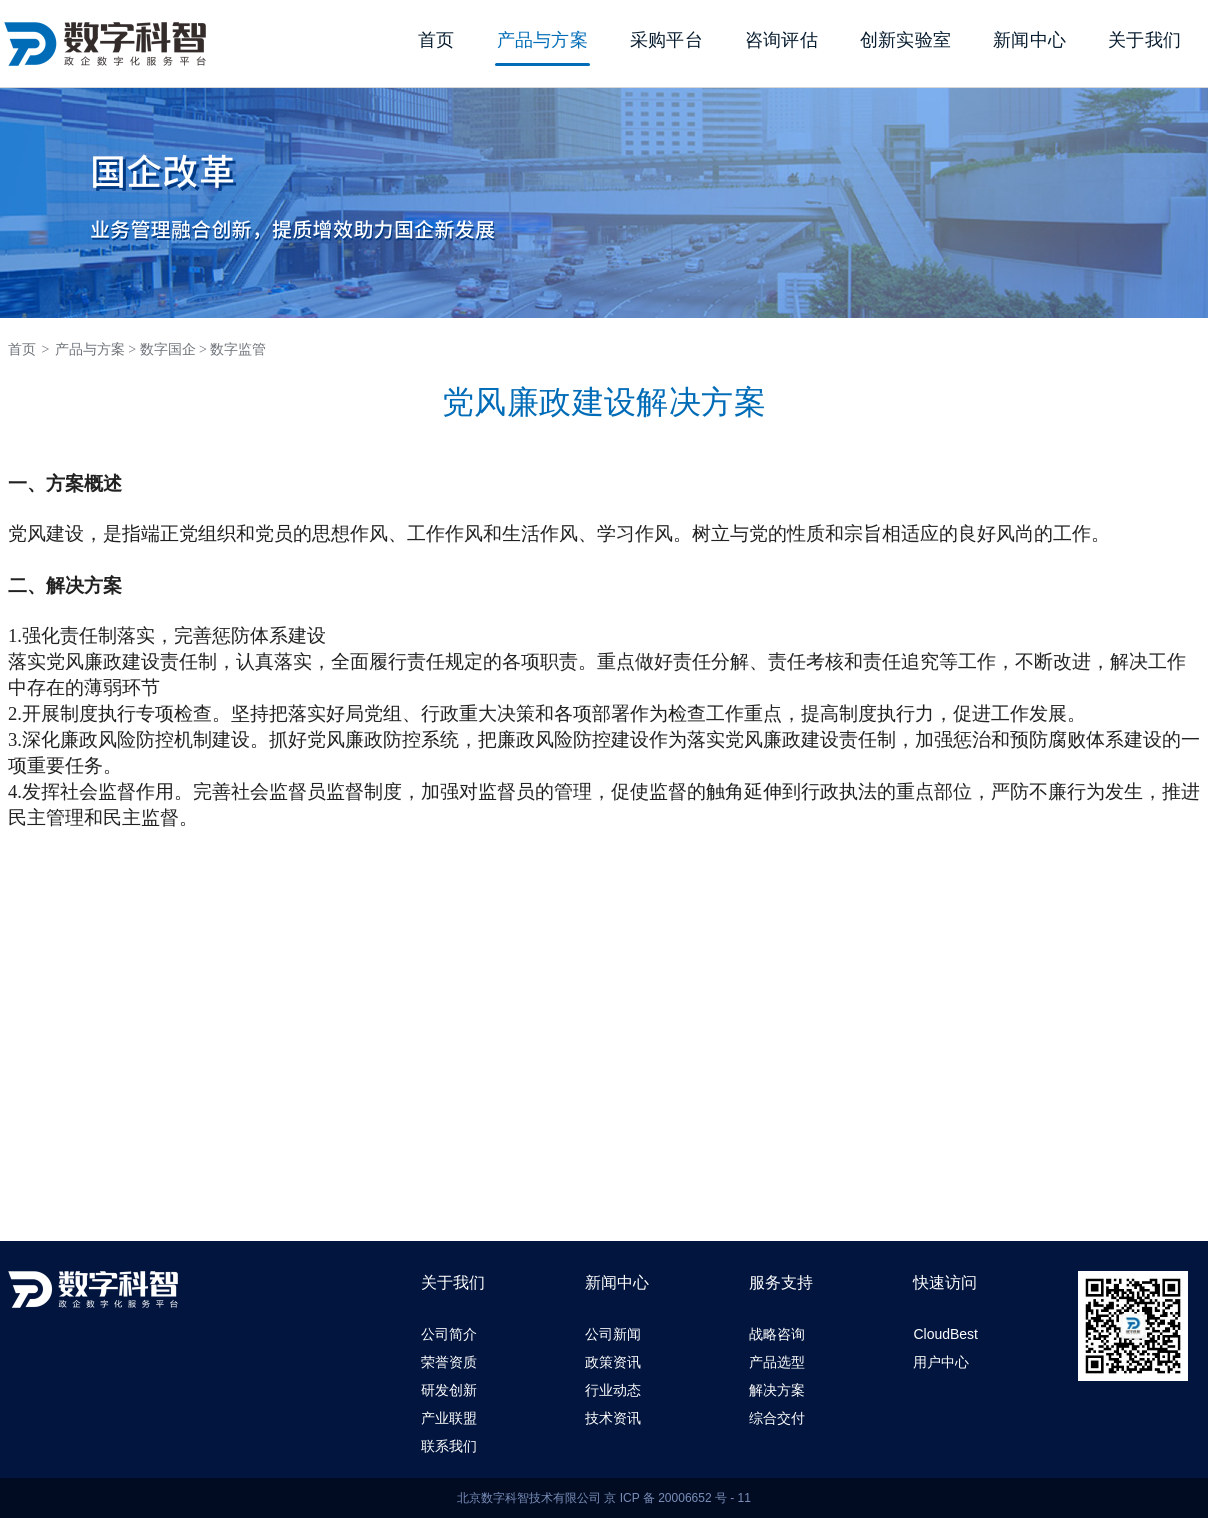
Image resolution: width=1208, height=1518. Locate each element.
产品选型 (777, 1362)
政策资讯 (613, 1362)
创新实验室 (905, 40)
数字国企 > (173, 349)
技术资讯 (613, 1418)
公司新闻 (613, 1334)
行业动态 (613, 1390)
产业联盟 (449, 1418)
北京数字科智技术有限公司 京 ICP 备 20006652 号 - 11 (604, 1498)
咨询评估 (781, 40)
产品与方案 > (95, 349)
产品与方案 (542, 40)
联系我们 (449, 1446)
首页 (436, 40)
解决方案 (777, 1390)
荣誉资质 (449, 1362)
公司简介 (449, 1334)
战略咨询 (777, 1334)
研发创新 (449, 1390)
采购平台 (666, 40)
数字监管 (238, 349)
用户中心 (941, 1362)
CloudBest (945, 1334)
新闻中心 (1029, 40)
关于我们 (1144, 40)
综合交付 (777, 1418)
